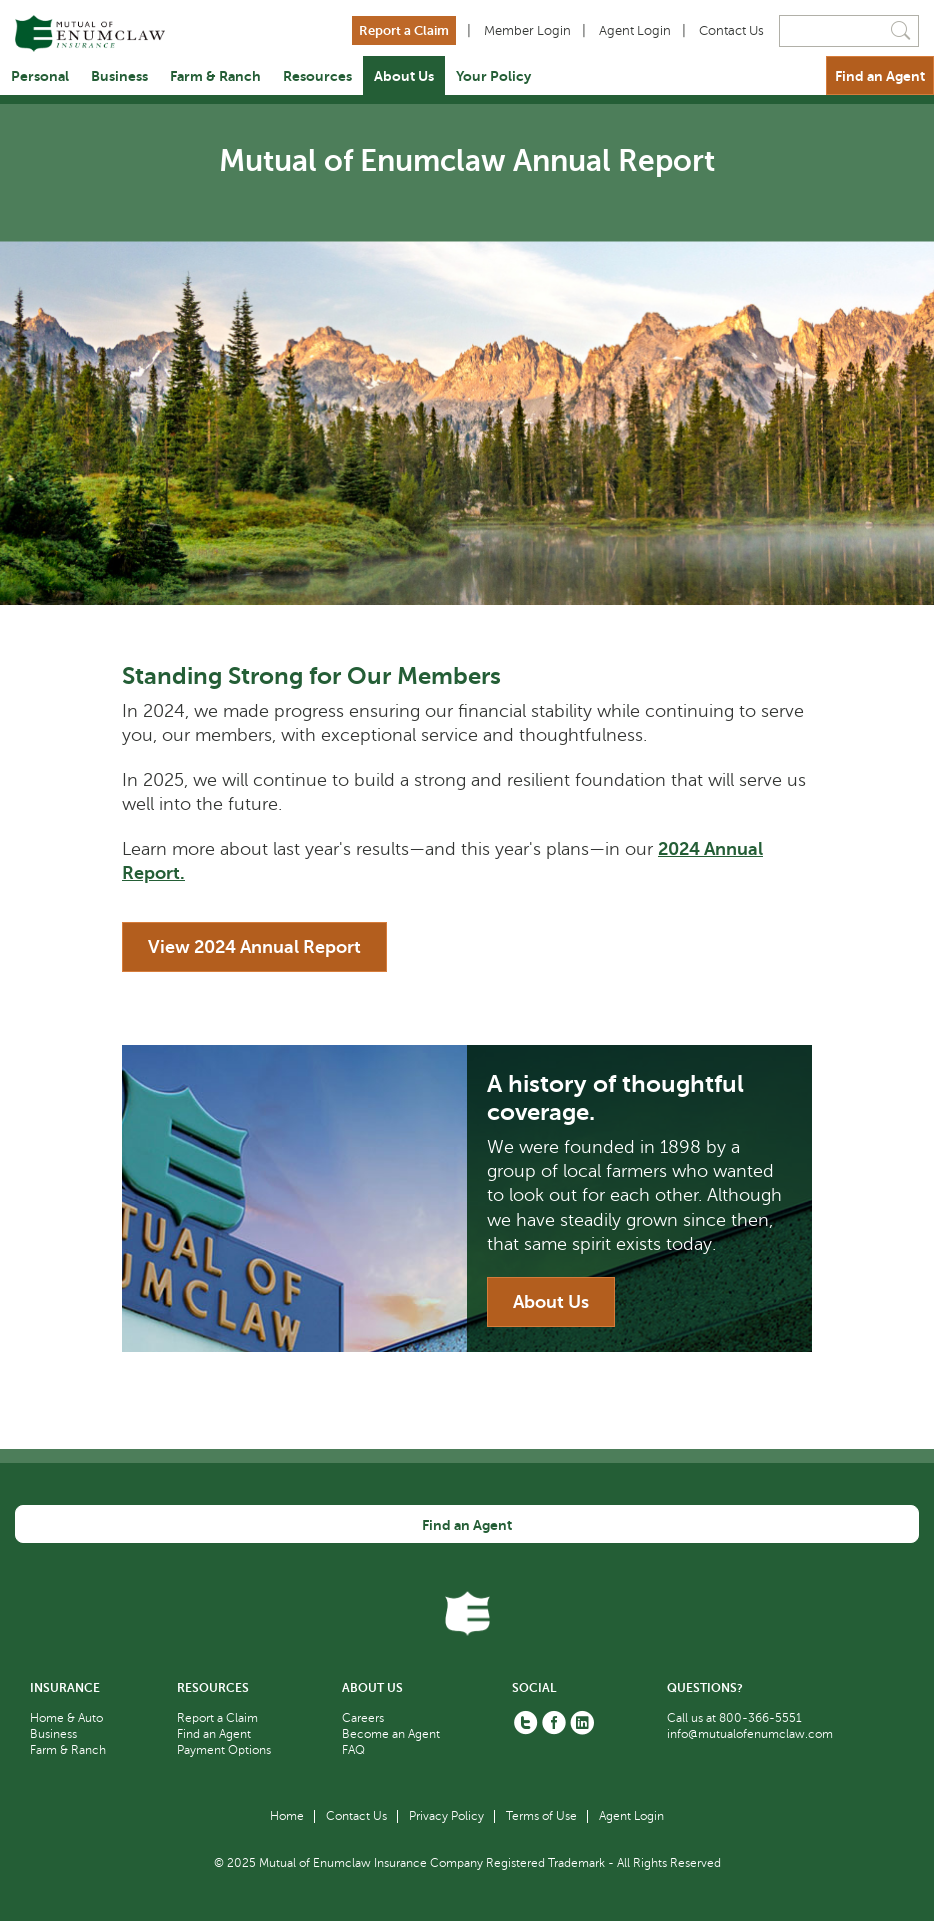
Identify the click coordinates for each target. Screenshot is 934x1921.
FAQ (353, 1750)
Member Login (527, 31)
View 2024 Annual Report (254, 947)
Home (287, 1816)
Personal (40, 76)
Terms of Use (541, 1816)
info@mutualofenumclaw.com (750, 1734)
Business (119, 76)
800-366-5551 (760, 1718)
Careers (363, 1718)
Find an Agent (880, 76)
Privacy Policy (446, 1816)
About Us (404, 76)
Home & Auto (66, 1718)
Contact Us (731, 31)
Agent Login (635, 31)
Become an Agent (391, 1734)
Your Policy (493, 76)
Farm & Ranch (215, 76)
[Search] (849, 31)
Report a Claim (404, 30)
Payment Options (224, 1750)
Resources (317, 76)
